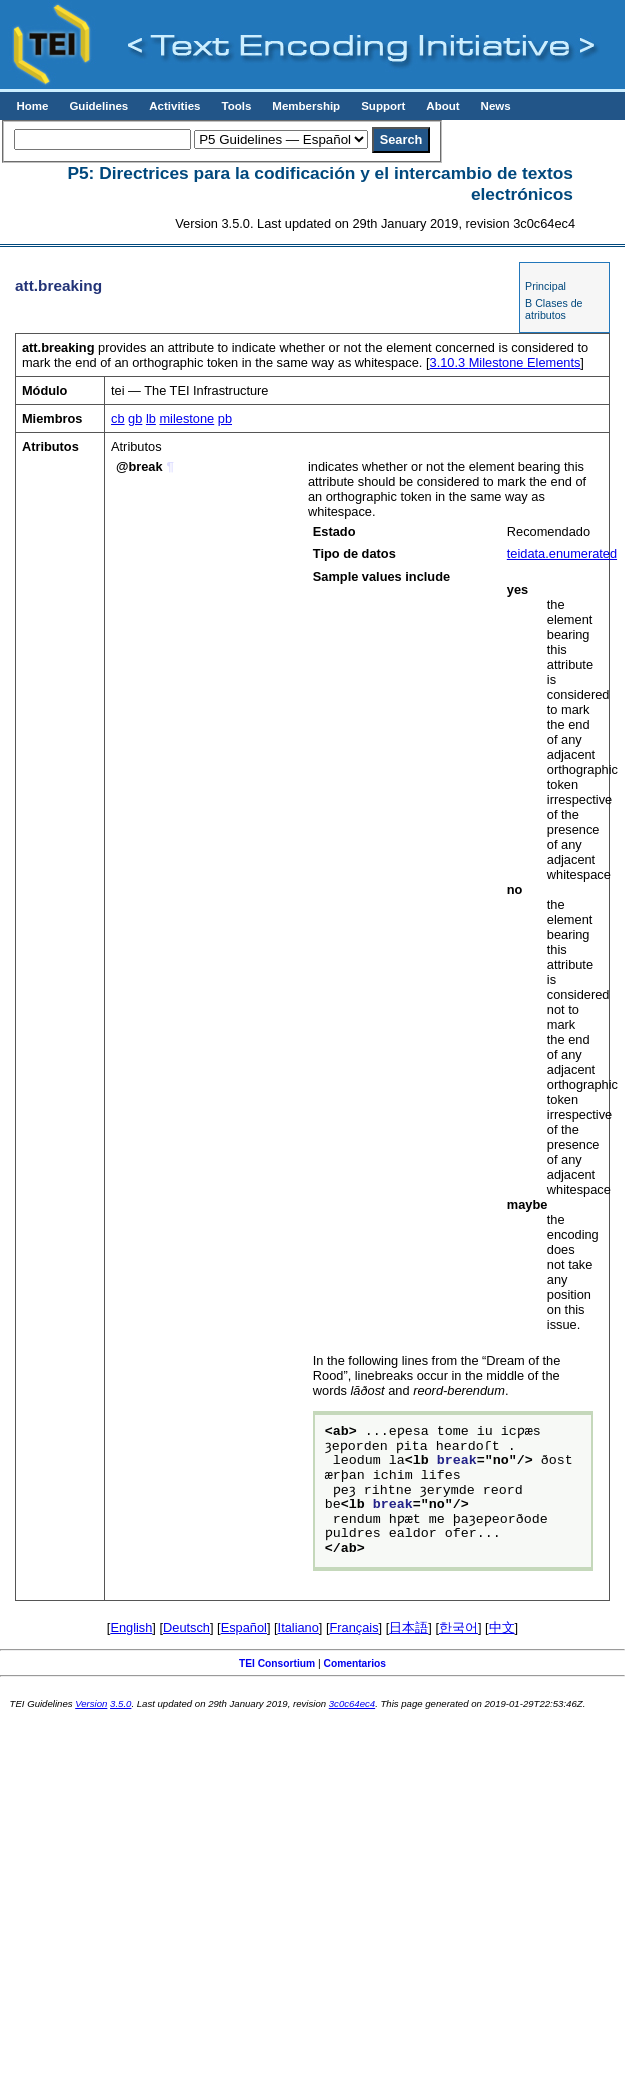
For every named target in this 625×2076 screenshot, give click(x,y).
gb (135, 418)
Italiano (298, 1627)
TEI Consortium (277, 1663)
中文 (502, 1627)
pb (225, 418)
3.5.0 (120, 1703)
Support (383, 106)
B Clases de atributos (553, 309)
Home (32, 106)
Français (354, 1627)
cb (118, 418)
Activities (174, 106)
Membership (306, 106)
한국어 (458, 1627)
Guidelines (98, 106)
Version (91, 1703)
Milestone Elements (505, 362)
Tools (236, 106)
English (131, 1627)
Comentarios (355, 1663)
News (496, 106)
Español (244, 1627)
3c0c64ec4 (352, 1703)
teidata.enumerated (562, 553)
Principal (545, 286)
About (442, 106)
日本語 (408, 1627)
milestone (186, 418)
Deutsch (186, 1627)
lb (151, 418)
